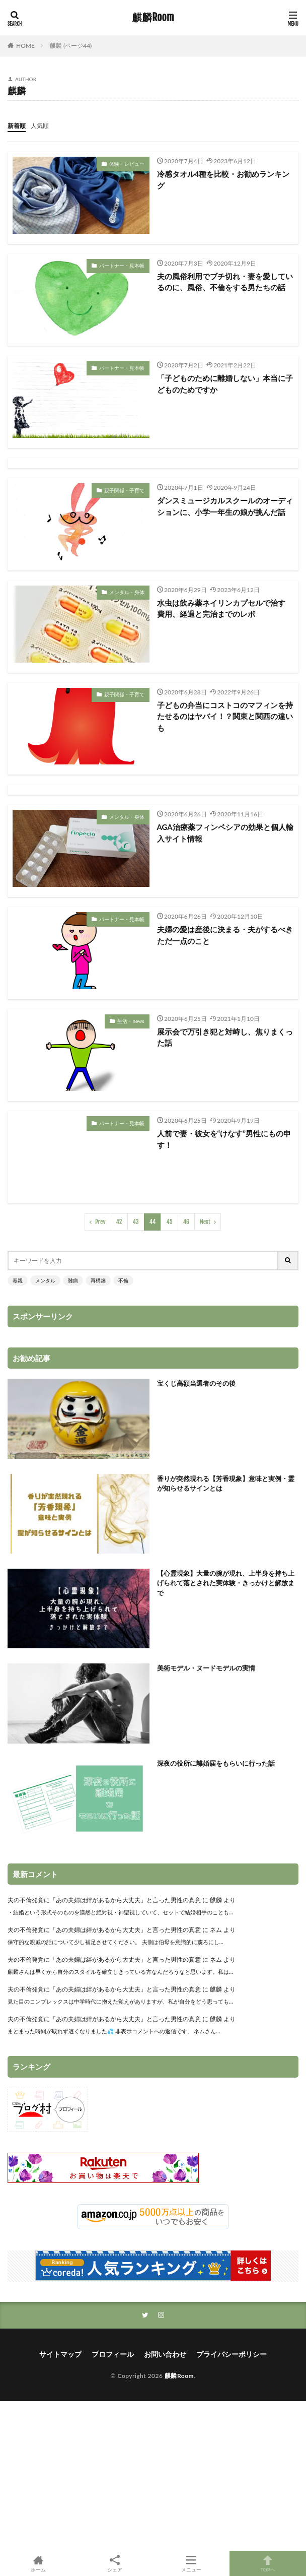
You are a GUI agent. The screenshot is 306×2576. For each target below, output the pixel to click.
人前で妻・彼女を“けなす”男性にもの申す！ (224, 1139)
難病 (73, 1280)
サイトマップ (60, 2354)
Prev (100, 1222)
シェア (114, 2563)
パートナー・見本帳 (121, 266)
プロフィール (113, 2354)
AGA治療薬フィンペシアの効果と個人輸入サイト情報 (225, 832)
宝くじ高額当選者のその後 (196, 1383)
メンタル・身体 (126, 592)
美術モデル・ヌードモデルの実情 (206, 1668)
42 (119, 1222)
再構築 (98, 1280)
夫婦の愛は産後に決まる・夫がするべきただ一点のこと (225, 935)
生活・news (130, 1021)
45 (169, 1222)
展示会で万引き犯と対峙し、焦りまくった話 (225, 1037)
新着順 (17, 126)
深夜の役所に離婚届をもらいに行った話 (216, 1763)
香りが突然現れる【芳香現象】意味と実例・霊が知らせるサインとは (225, 1483)
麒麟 (216, 1900)
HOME (25, 45)
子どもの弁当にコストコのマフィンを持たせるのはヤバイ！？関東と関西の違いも (225, 716)
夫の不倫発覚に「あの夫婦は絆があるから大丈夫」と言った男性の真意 (104, 1900)
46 (186, 1222)
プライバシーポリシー (231, 2354)
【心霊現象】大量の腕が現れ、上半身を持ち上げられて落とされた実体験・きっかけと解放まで (225, 1583)
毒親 (18, 1280)
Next (205, 1222)
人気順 (40, 126)
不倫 (123, 1280)
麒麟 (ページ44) (71, 45)
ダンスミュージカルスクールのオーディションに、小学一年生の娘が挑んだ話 (225, 506)
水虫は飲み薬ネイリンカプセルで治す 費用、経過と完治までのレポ (225, 608)
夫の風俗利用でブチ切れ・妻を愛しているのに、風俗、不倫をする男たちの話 (225, 282)
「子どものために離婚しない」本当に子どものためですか (225, 383)
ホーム (38, 2563)
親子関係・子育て (124, 490)
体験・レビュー (126, 164)
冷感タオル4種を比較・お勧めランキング (223, 179)
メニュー (191, 2563)
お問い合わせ (165, 2354)
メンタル (45, 1280)
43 (136, 1222)
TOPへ (268, 2563)
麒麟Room (153, 18)
